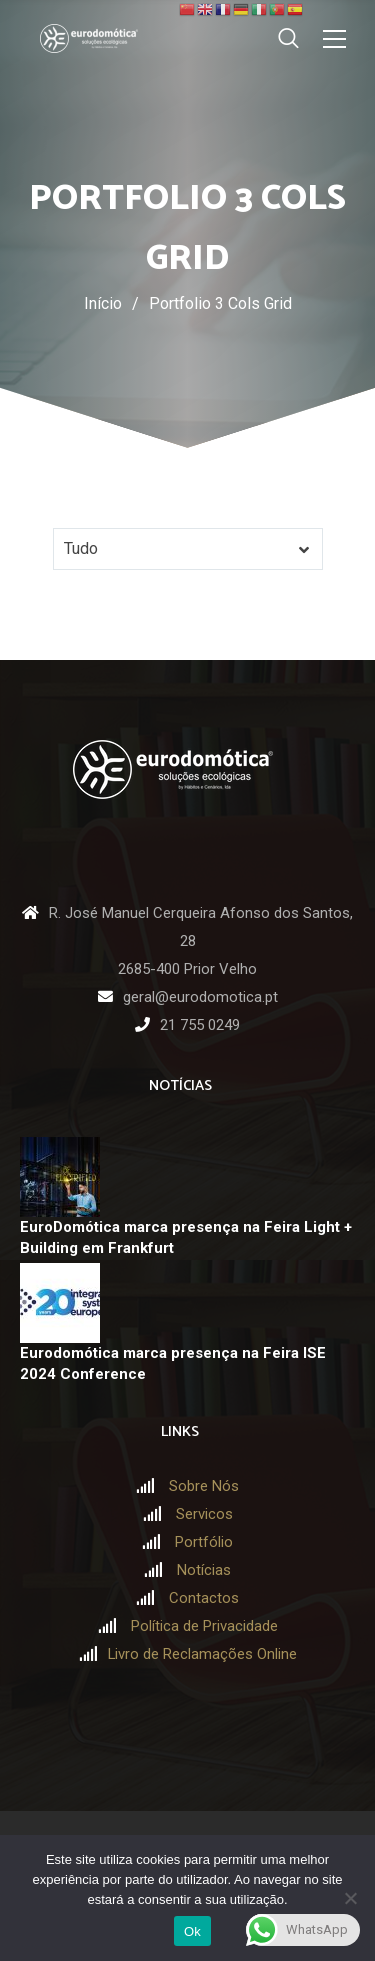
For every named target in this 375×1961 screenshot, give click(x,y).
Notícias (204, 1570)
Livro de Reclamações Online (202, 1654)
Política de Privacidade (204, 1626)
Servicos (204, 1514)
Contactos (204, 1598)
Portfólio (204, 1542)
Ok (192, 1931)
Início (103, 303)
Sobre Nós (204, 1486)
